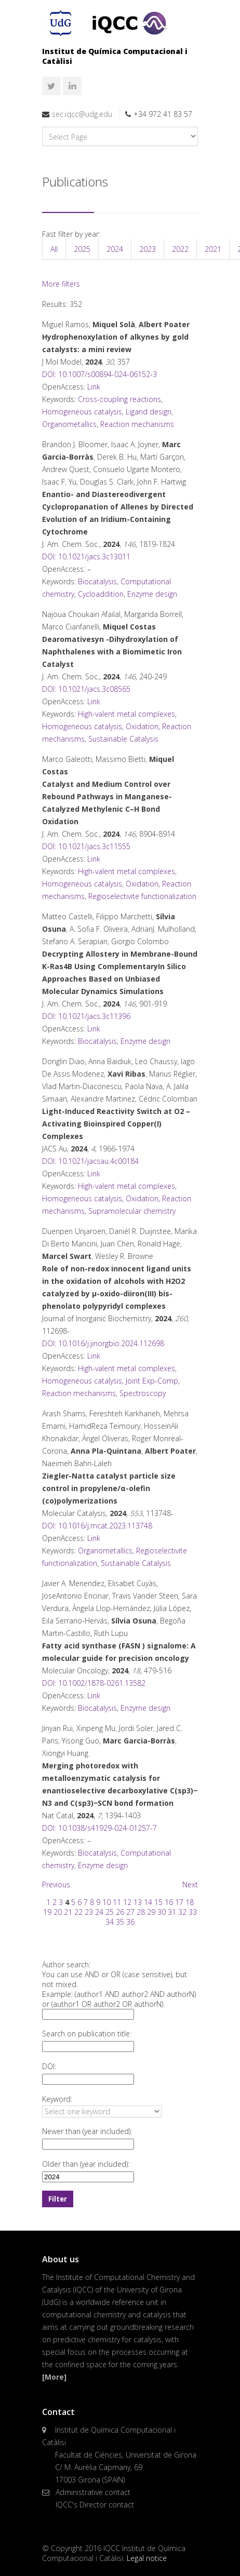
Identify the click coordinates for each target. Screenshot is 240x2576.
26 (120, 1912)
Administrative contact (93, 2492)
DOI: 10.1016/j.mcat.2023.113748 (97, 1526)
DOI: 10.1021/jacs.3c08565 (86, 689)
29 (151, 1912)
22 (78, 1912)
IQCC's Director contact (95, 2505)
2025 (82, 249)
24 (99, 1912)
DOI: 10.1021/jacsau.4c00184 (90, 1161)
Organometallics (69, 424)
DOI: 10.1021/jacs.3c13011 (86, 556)
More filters (61, 284)
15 (158, 1902)
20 (58, 1912)
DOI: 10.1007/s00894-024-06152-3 (99, 374)
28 (141, 1912)
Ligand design (148, 412)
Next (190, 1884)
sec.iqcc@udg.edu (82, 114)
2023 (147, 249)
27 (130, 1912)
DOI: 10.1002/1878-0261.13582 (93, 1683)
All (54, 249)
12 (127, 1902)
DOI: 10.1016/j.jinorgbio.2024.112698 (103, 1343)
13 (138, 1902)
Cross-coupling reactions (119, 399)
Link (93, 387)
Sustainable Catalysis (123, 739)
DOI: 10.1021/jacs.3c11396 (86, 1016)
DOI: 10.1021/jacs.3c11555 (86, 846)
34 (109, 1922)
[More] (54, 2377)
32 (182, 1912)
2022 (180, 249)
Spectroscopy (142, 1393)
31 (172, 1912)
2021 (213, 249)
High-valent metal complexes (126, 714)
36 (130, 1922)
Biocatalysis (97, 581)
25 (109, 1912)
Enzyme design (152, 594)
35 (120, 1922)
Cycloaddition (101, 594)
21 (68, 1912)
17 (179, 1902)
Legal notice (147, 2558)
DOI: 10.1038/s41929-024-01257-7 (99, 1828)
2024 (114, 249)
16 (169, 1902)
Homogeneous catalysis (82, 412)
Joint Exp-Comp (152, 1381)
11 (117, 1902)
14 (148, 1902)
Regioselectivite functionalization (142, 896)
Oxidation (142, 726)
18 (189, 1902)
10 (106, 1902)
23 (89, 1912)
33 (193, 1912)
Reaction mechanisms (137, 424)
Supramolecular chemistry (132, 1211)
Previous (56, 1884)
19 (47, 1912)
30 (161, 1912)
